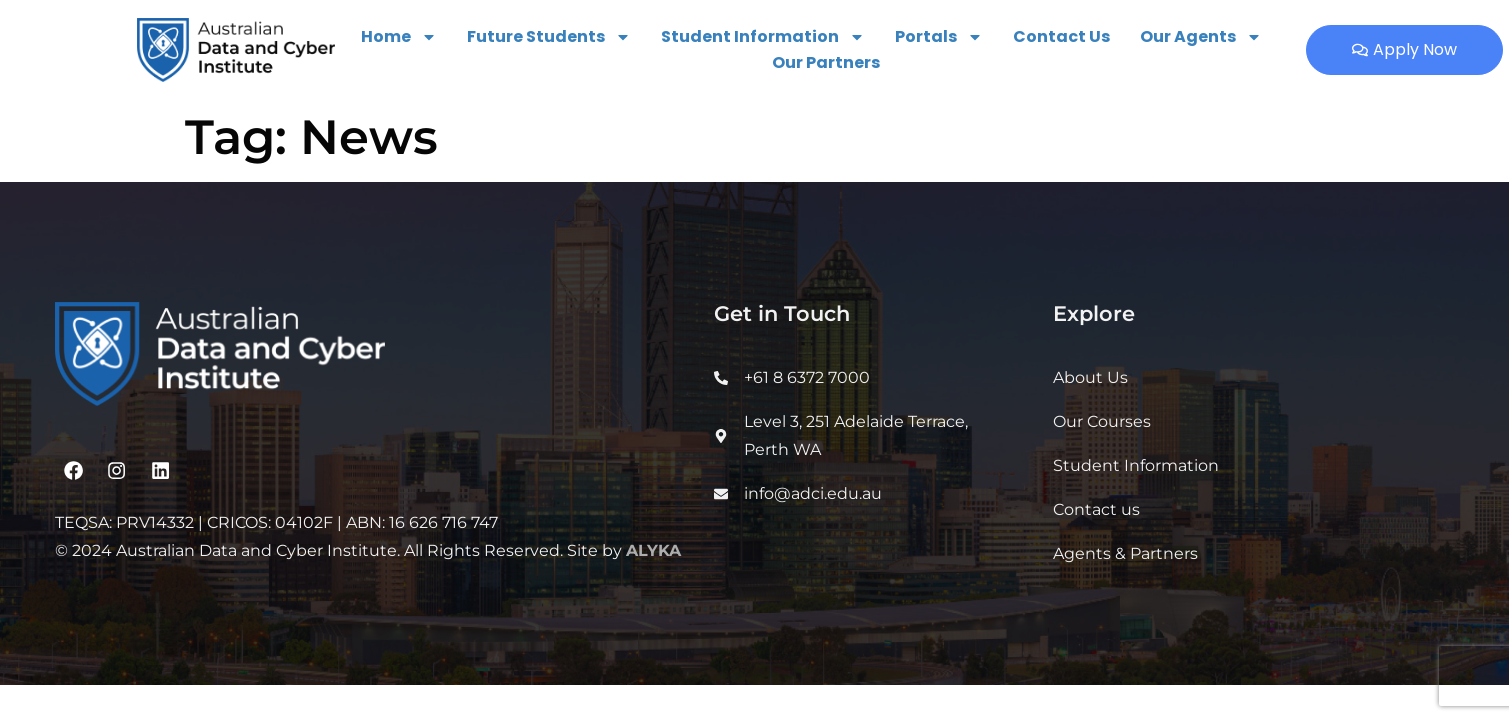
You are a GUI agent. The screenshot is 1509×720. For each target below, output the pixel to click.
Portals (939, 37)
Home (399, 37)
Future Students (549, 37)
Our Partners (826, 62)
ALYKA (653, 550)
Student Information (763, 37)
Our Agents (1201, 37)
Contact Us (1061, 36)
